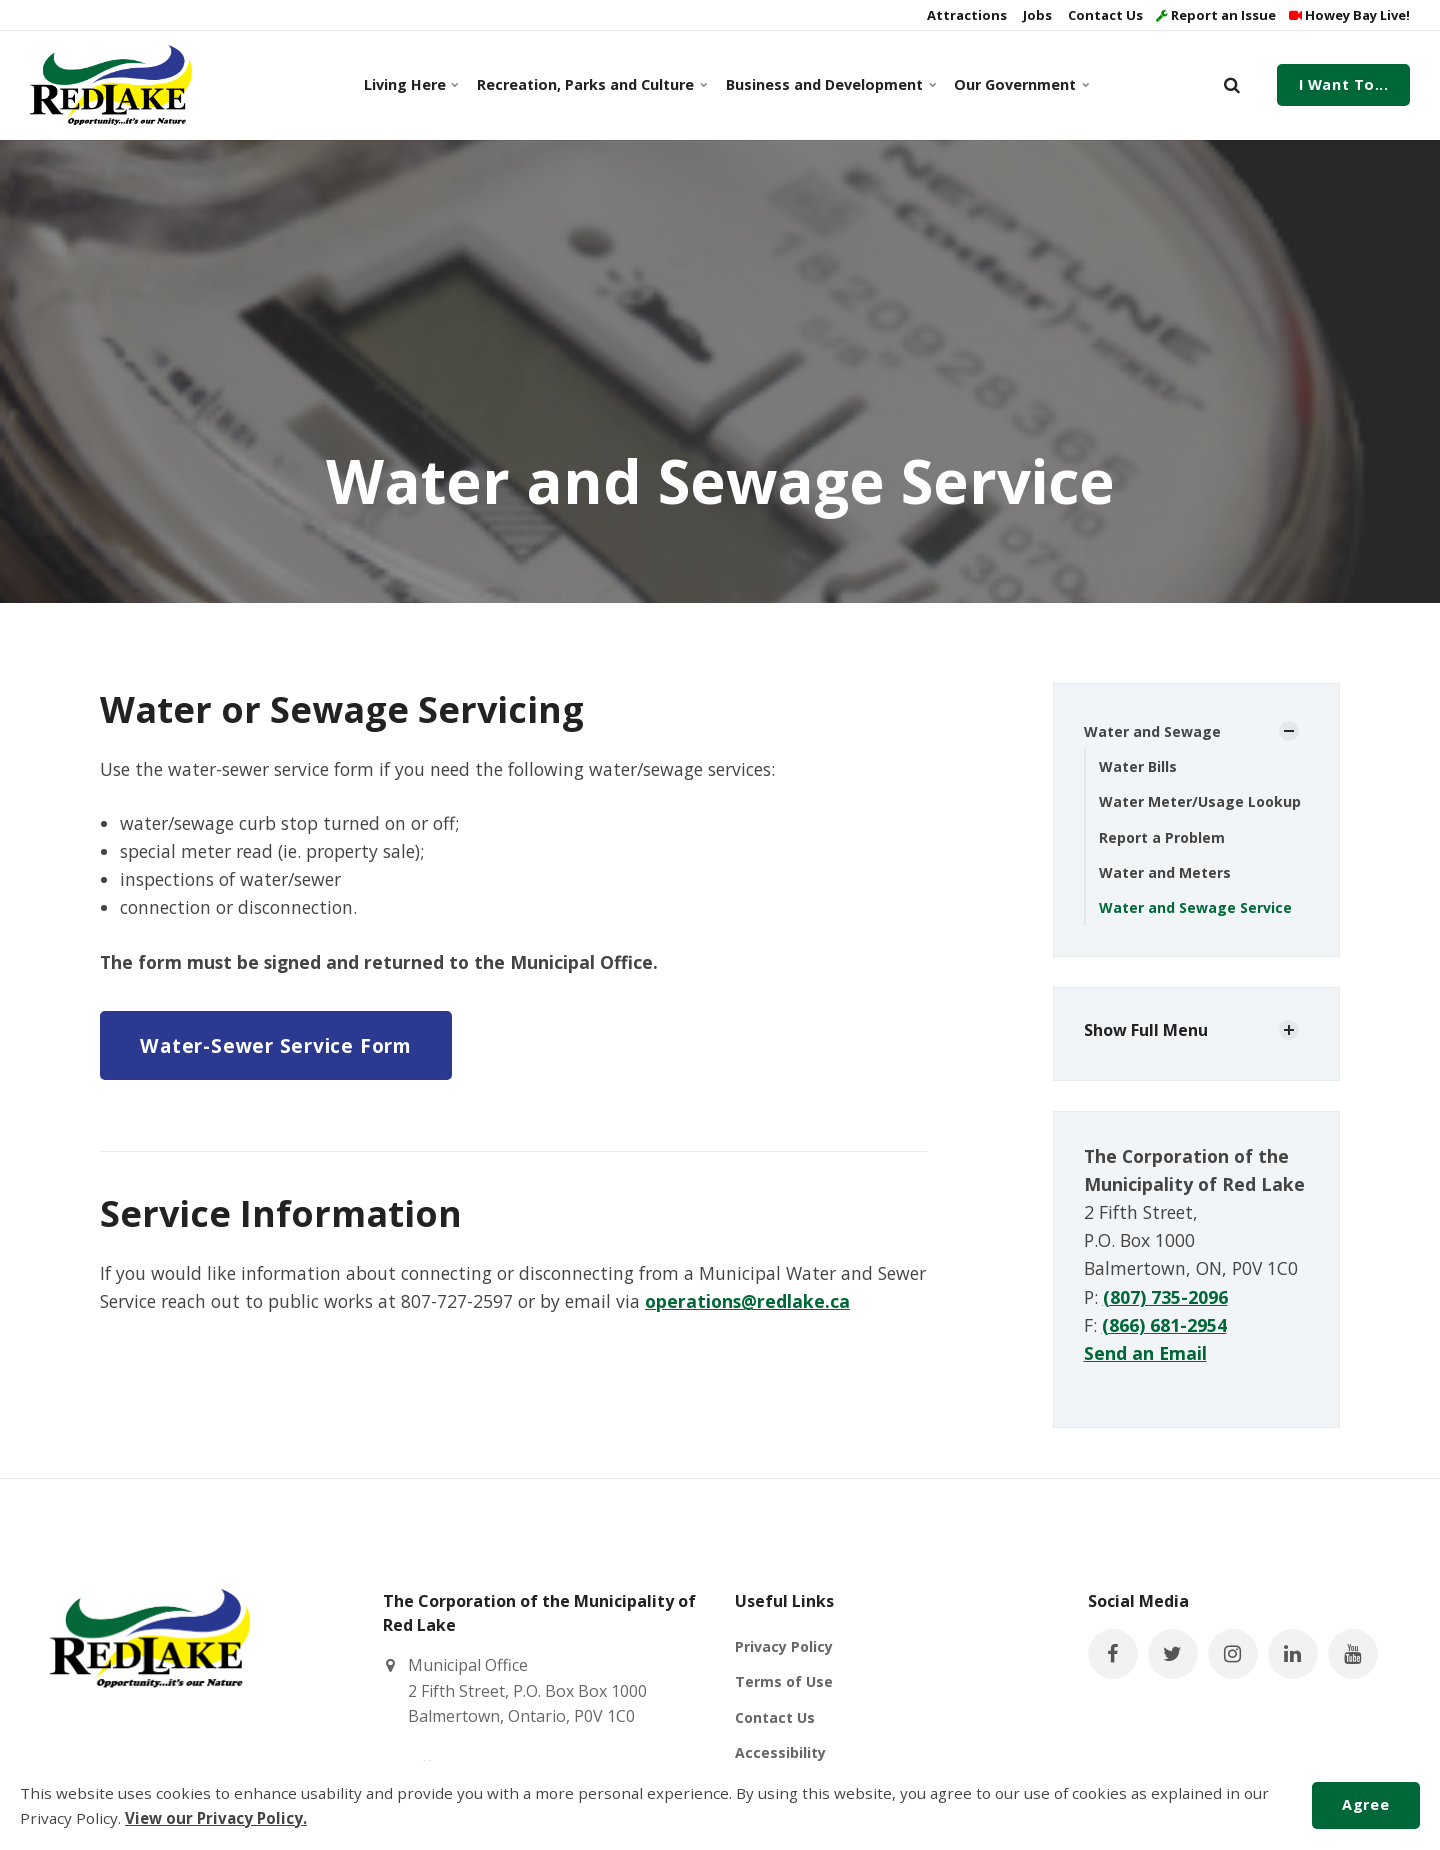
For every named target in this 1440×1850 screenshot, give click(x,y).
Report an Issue (1216, 15)
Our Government (1020, 84)
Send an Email (1145, 1353)
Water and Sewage (1152, 731)
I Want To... (1344, 84)
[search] (1232, 85)
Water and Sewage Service (1195, 907)
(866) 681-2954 (1164, 1325)
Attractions (965, 15)
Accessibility (780, 1752)
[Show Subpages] (1289, 731)
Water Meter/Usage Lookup (1200, 801)
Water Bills (1138, 766)
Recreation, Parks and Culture (588, 84)
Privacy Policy (784, 1646)
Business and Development (828, 84)
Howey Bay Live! (1349, 15)
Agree (1365, 1804)
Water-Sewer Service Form (275, 1045)
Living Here (410, 84)
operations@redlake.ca (747, 1301)
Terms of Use (784, 1681)
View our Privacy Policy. (216, 1818)
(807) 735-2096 (1165, 1297)
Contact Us (1104, 15)
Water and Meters (1165, 872)
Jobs (1036, 15)
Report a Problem (1162, 837)
